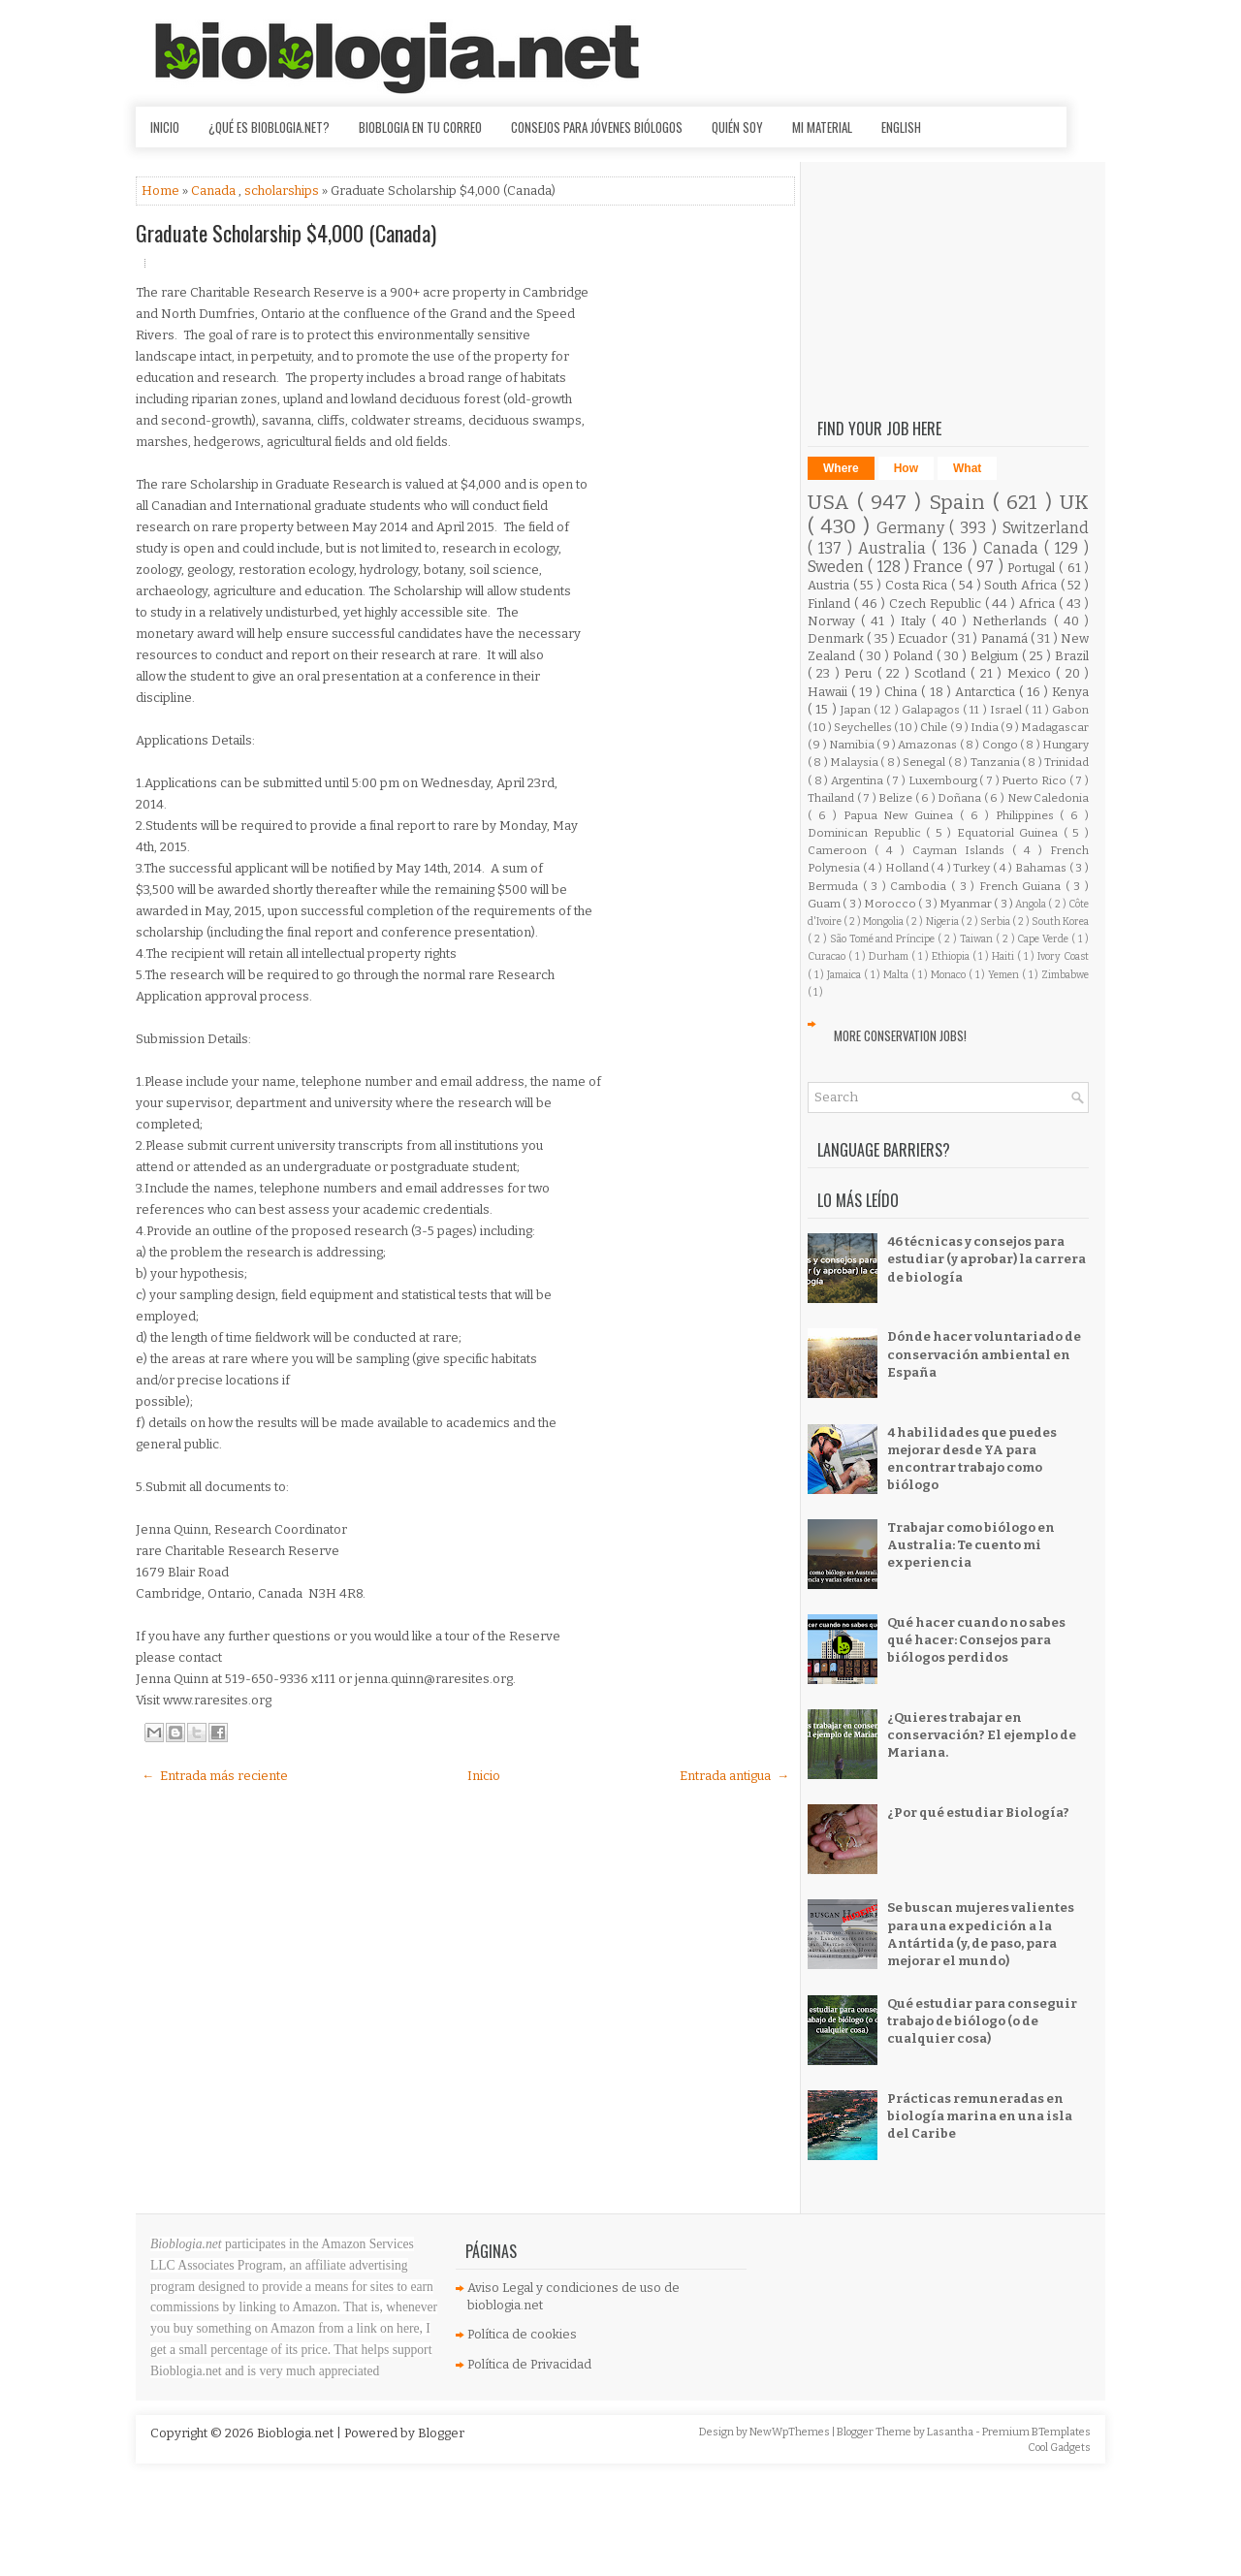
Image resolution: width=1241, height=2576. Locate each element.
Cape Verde (1044, 939)
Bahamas (1042, 868)
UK (1074, 503)
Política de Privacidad (529, 2364)
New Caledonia (1048, 798)
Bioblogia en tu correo (420, 127)
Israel (1007, 709)
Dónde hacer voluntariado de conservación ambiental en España (984, 1354)
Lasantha (951, 2432)
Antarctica (987, 691)
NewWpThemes (790, 2432)
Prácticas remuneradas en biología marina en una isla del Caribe (979, 2116)
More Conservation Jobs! (900, 1035)
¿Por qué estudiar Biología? (978, 1812)
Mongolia (884, 921)
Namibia (852, 744)
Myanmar (966, 903)
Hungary (1065, 744)
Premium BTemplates (1036, 2432)
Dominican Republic (867, 833)
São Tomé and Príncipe (884, 939)
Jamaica (845, 975)
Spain (961, 503)
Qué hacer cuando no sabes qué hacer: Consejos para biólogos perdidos (976, 1640)
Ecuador (924, 638)
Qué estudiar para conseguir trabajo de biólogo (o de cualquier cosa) (982, 2021)
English (901, 127)
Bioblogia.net (296, 2433)
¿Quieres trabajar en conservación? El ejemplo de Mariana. (981, 1735)
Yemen (1005, 975)
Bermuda (835, 886)
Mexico (1031, 673)
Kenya (1070, 691)
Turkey (973, 868)
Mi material (822, 127)
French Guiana (1022, 886)
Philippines (1028, 815)
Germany (913, 528)
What (967, 468)
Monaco (950, 975)
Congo (1001, 744)
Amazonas (928, 744)
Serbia (996, 921)
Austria (830, 585)
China (902, 691)
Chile (934, 727)
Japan (857, 709)
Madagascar (1055, 727)
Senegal (925, 762)
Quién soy (737, 127)
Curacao (828, 956)
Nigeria (943, 921)
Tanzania (996, 762)
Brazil (1072, 656)
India (986, 727)
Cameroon (841, 850)
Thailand (832, 798)
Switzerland (1045, 528)
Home (162, 190)
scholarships (283, 190)
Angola (1031, 904)
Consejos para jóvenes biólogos (597, 127)
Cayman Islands (962, 850)
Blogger (441, 2433)
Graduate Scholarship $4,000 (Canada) (286, 232)
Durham (890, 956)
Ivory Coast (1063, 956)
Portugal (1033, 567)
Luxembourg (944, 780)
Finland (831, 603)
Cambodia (920, 886)
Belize (896, 798)
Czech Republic (937, 603)
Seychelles (864, 727)
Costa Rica (918, 585)
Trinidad (1066, 762)
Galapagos (932, 709)
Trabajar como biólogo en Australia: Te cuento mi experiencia (971, 1545)
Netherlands (1012, 621)
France (940, 566)
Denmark (837, 638)
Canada (215, 190)
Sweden (838, 566)
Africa (1039, 603)
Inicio (164, 127)
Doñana (961, 798)
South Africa (1022, 585)
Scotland (942, 673)
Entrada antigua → (734, 1775)
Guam (825, 903)
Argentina (858, 780)
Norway (834, 621)
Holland (908, 868)
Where (841, 468)
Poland (915, 656)
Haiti (1004, 956)
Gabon (1070, 709)
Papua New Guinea (902, 815)
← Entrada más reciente (215, 1775)
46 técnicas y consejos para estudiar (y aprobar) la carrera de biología (986, 1259)
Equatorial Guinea (1010, 833)
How (906, 468)
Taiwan (978, 939)
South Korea (1060, 921)
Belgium (996, 656)
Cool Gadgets (1059, 2447)
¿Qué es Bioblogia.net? (269, 127)
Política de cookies (522, 2334)
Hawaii (829, 691)
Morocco (891, 903)
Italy (916, 621)
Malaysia (855, 762)
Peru (860, 673)
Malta (897, 975)
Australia (895, 548)
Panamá (1006, 638)
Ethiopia (952, 956)
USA (832, 503)
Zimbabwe (1065, 975)
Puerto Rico (1035, 780)
